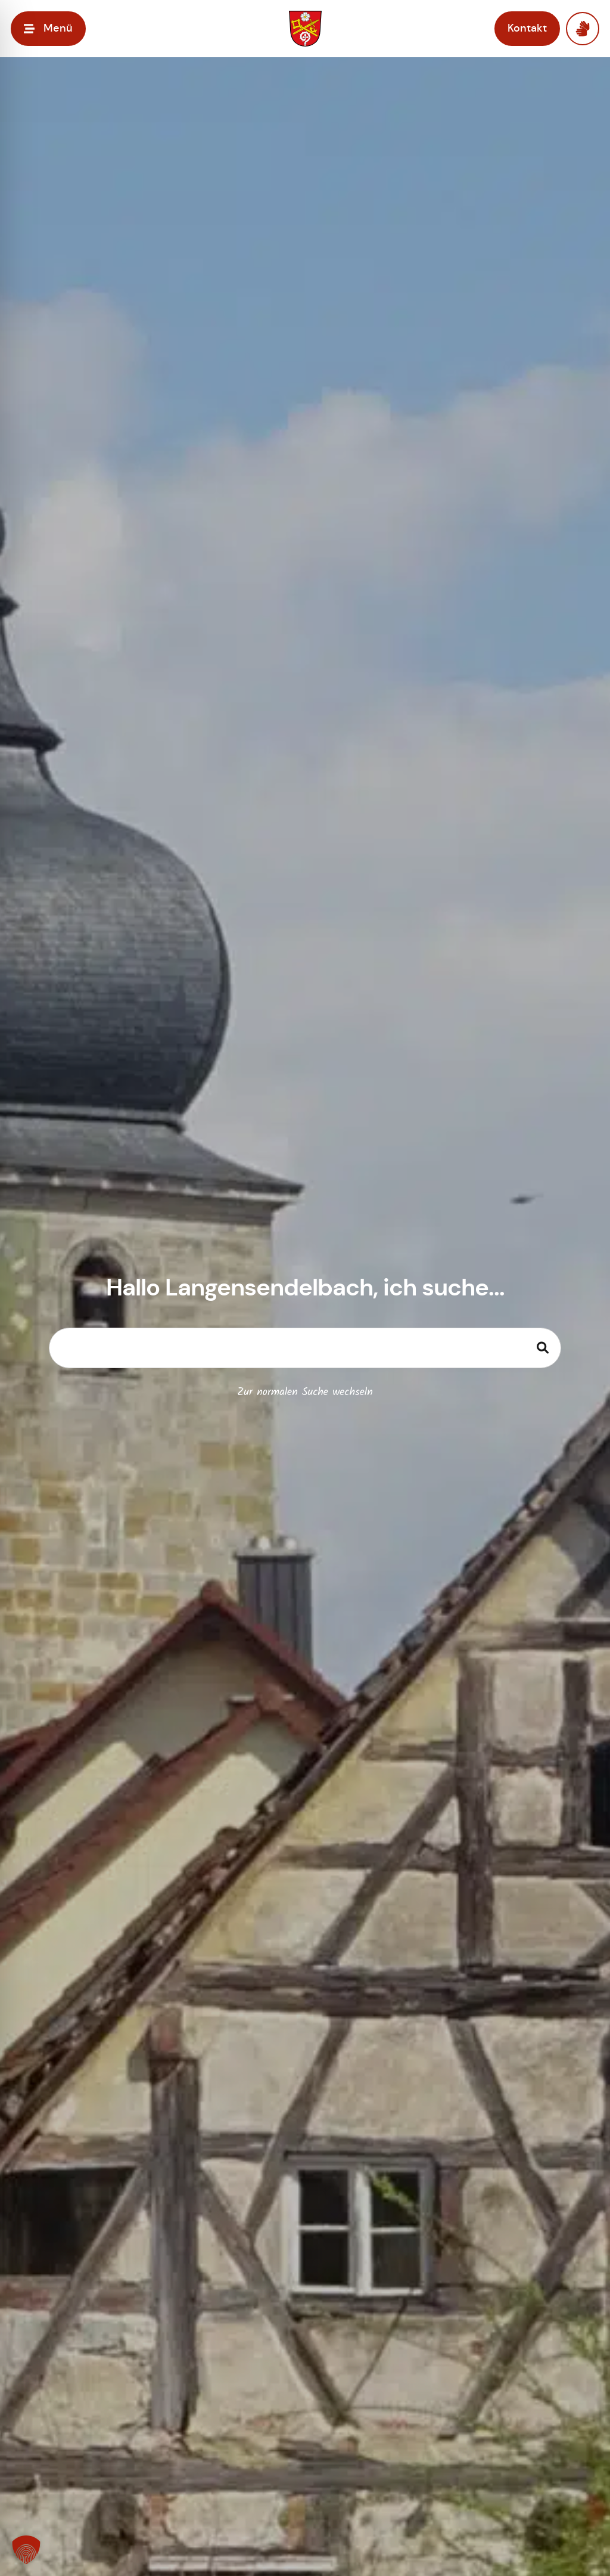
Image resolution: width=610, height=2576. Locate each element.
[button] (26, 2550)
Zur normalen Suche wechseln (305, 1392)
